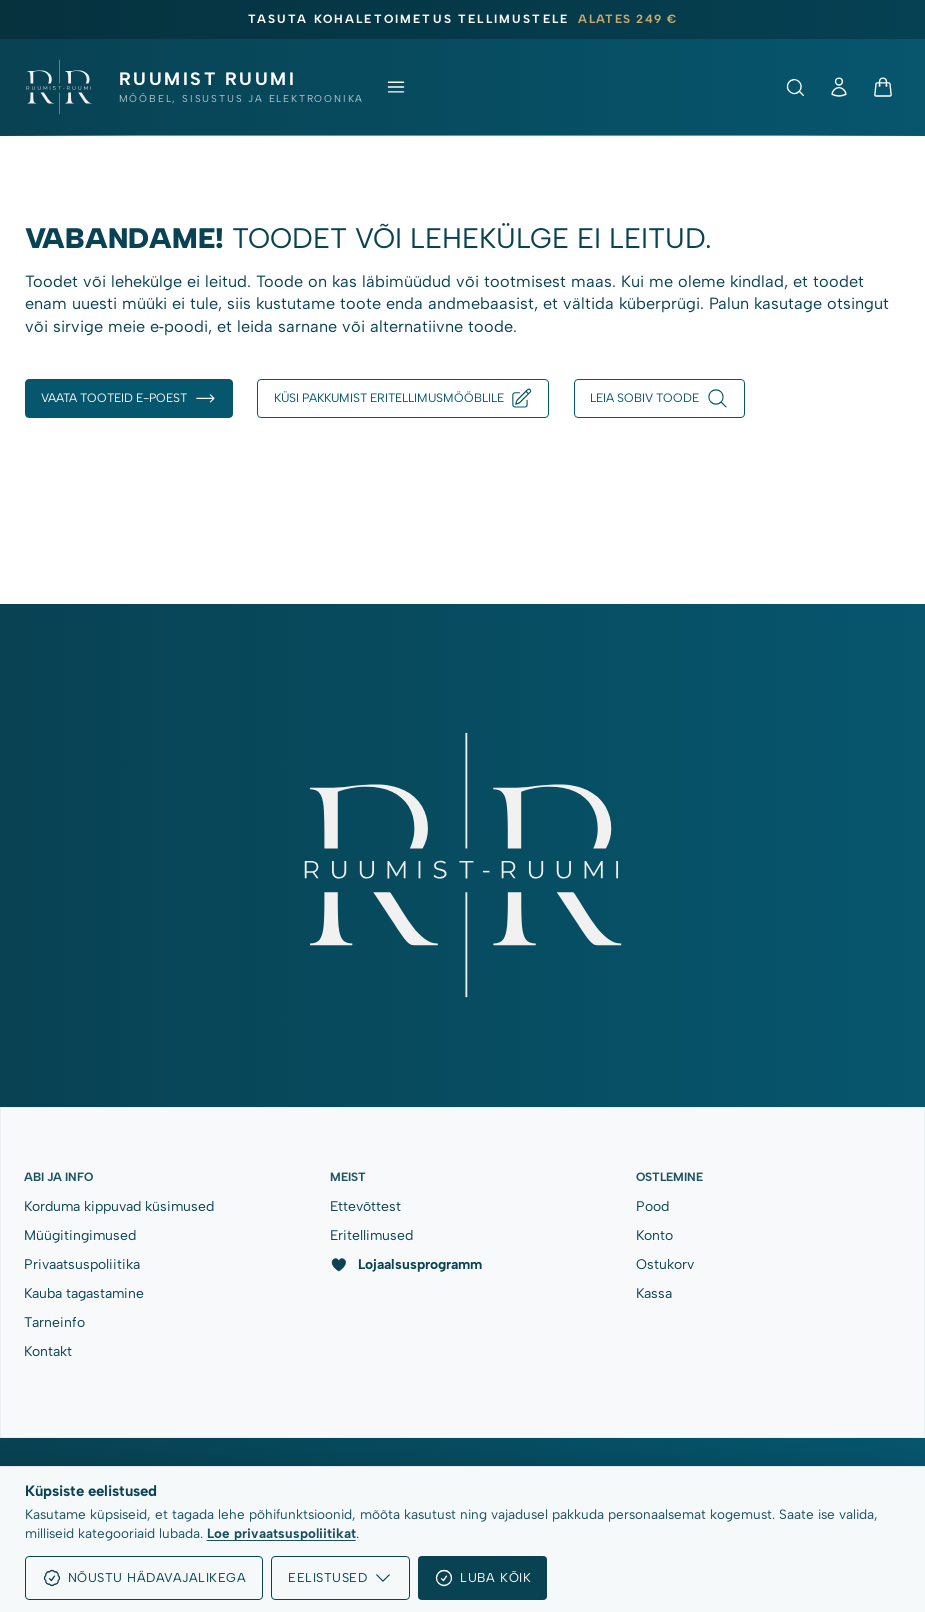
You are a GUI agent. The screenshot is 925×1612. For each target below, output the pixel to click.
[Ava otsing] (795, 87)
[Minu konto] (839, 87)
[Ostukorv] (883, 87)
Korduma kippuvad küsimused (119, 1206)
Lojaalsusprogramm (406, 1265)
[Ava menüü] (396, 87)
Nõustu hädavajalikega (144, 1578)
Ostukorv (665, 1264)
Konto (654, 1235)
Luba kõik (482, 1578)
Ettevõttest (365, 1206)
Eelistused (340, 1578)
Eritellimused (371, 1235)
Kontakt (48, 1351)
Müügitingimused (80, 1235)
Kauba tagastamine (84, 1293)
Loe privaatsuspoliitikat (281, 1533)
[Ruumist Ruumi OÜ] (194, 87)
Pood (652, 1206)
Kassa (654, 1293)
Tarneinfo (54, 1322)
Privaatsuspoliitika (82, 1264)
